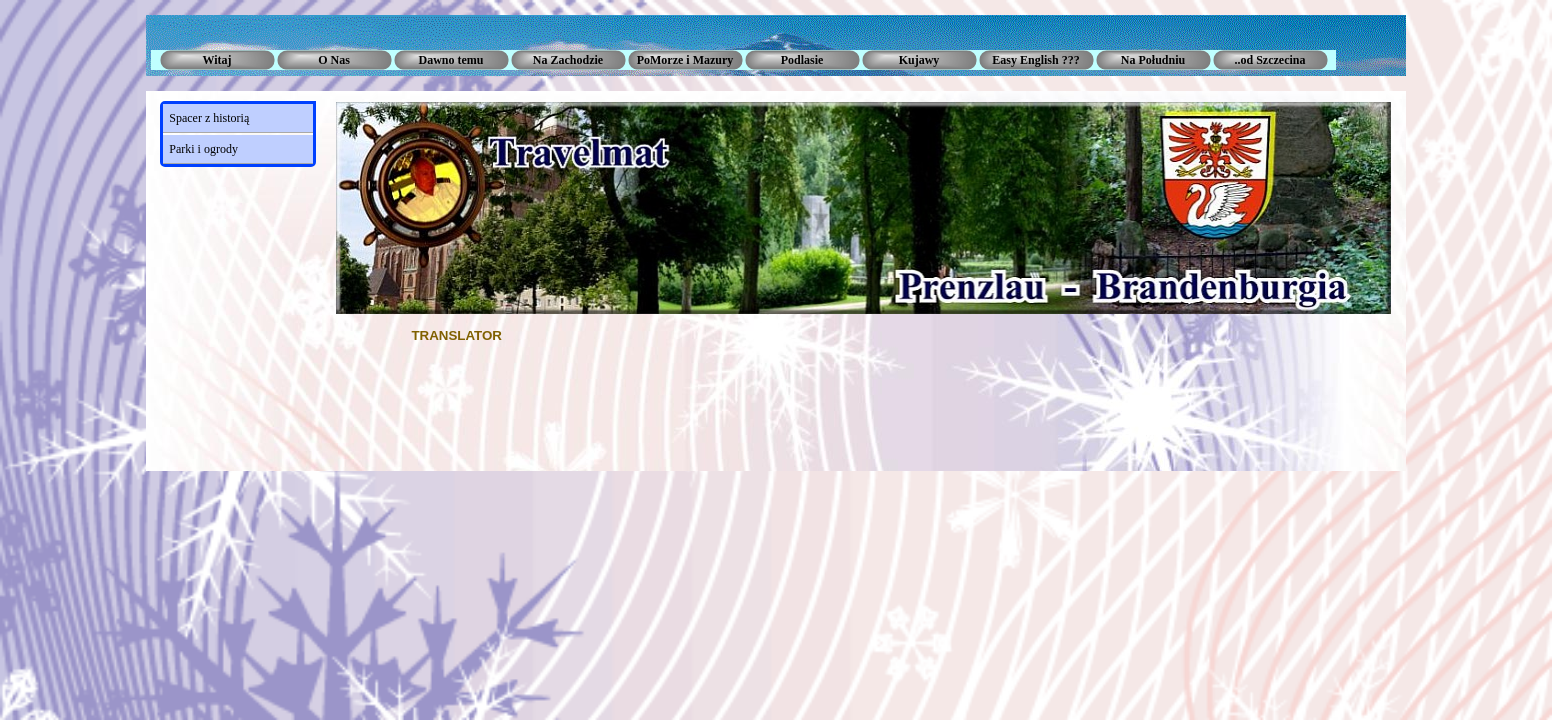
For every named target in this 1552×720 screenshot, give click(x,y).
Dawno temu (451, 60)
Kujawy (919, 60)
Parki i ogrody (203, 149)
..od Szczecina (1270, 60)
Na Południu (1153, 60)
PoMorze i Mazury (685, 60)
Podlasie (802, 60)
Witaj (216, 60)
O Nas (334, 60)
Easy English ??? (1035, 60)
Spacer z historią (209, 118)
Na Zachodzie (568, 60)
